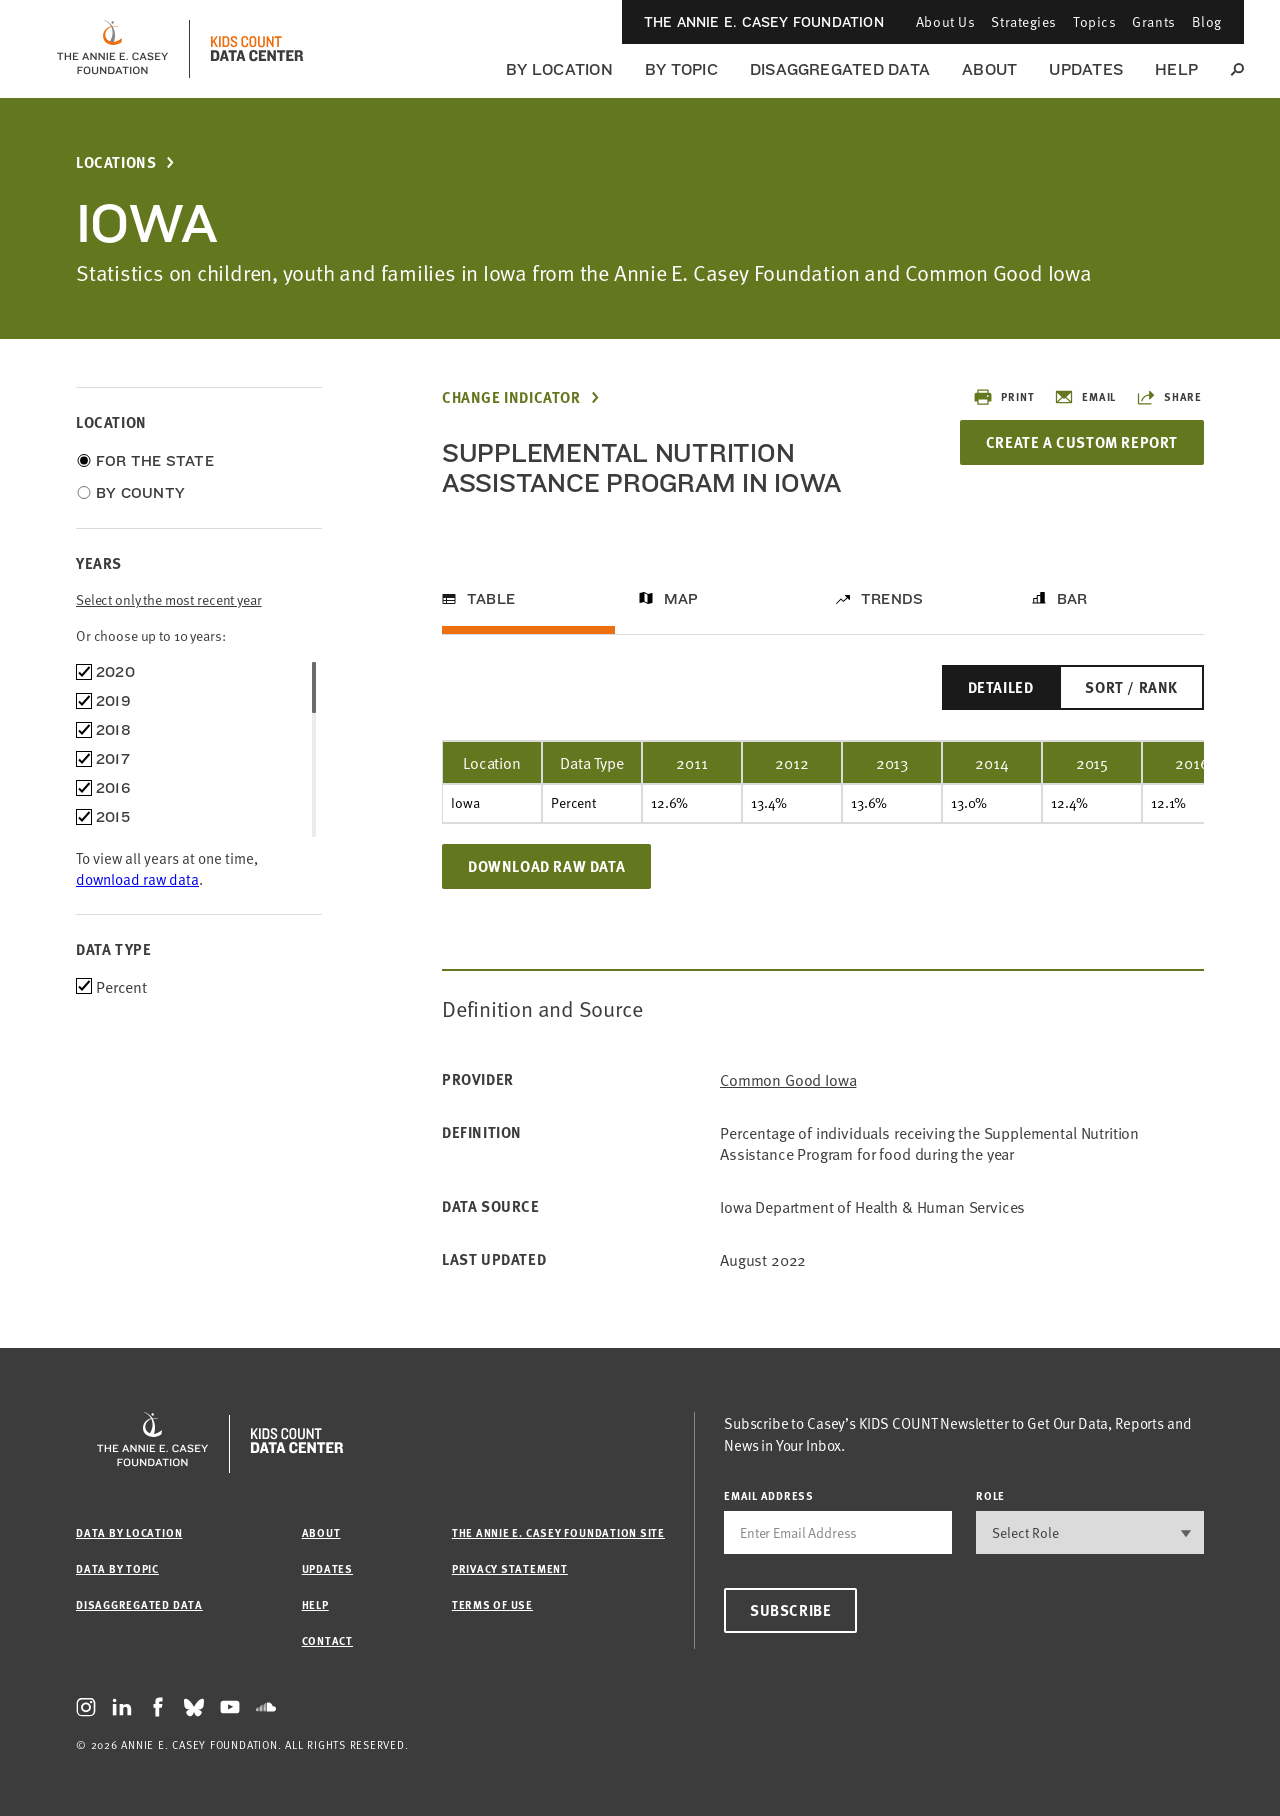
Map (681, 599)
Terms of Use (492, 1604)
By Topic (681, 69)
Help (1176, 69)
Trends (892, 599)
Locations (116, 162)
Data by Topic (117, 1568)
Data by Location (129, 1532)
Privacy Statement (510, 1568)
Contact (327, 1640)
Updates (1086, 69)
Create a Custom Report (1082, 442)
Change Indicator (511, 397)
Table (491, 599)
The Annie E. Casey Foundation (764, 22)
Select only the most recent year (169, 599)
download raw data (137, 878)
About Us (945, 21)
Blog (1207, 21)
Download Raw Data (546, 866)
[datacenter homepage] (257, 49)
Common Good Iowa (788, 1079)
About (989, 69)
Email (1085, 397)
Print (1003, 397)
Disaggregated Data (840, 69)
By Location (559, 69)
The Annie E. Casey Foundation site (558, 1532)
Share (1169, 397)
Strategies (1024, 21)
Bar (1072, 599)
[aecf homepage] (112, 49)
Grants (1153, 21)
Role (990, 1495)
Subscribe (790, 1610)
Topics (1094, 21)
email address (769, 1495)
